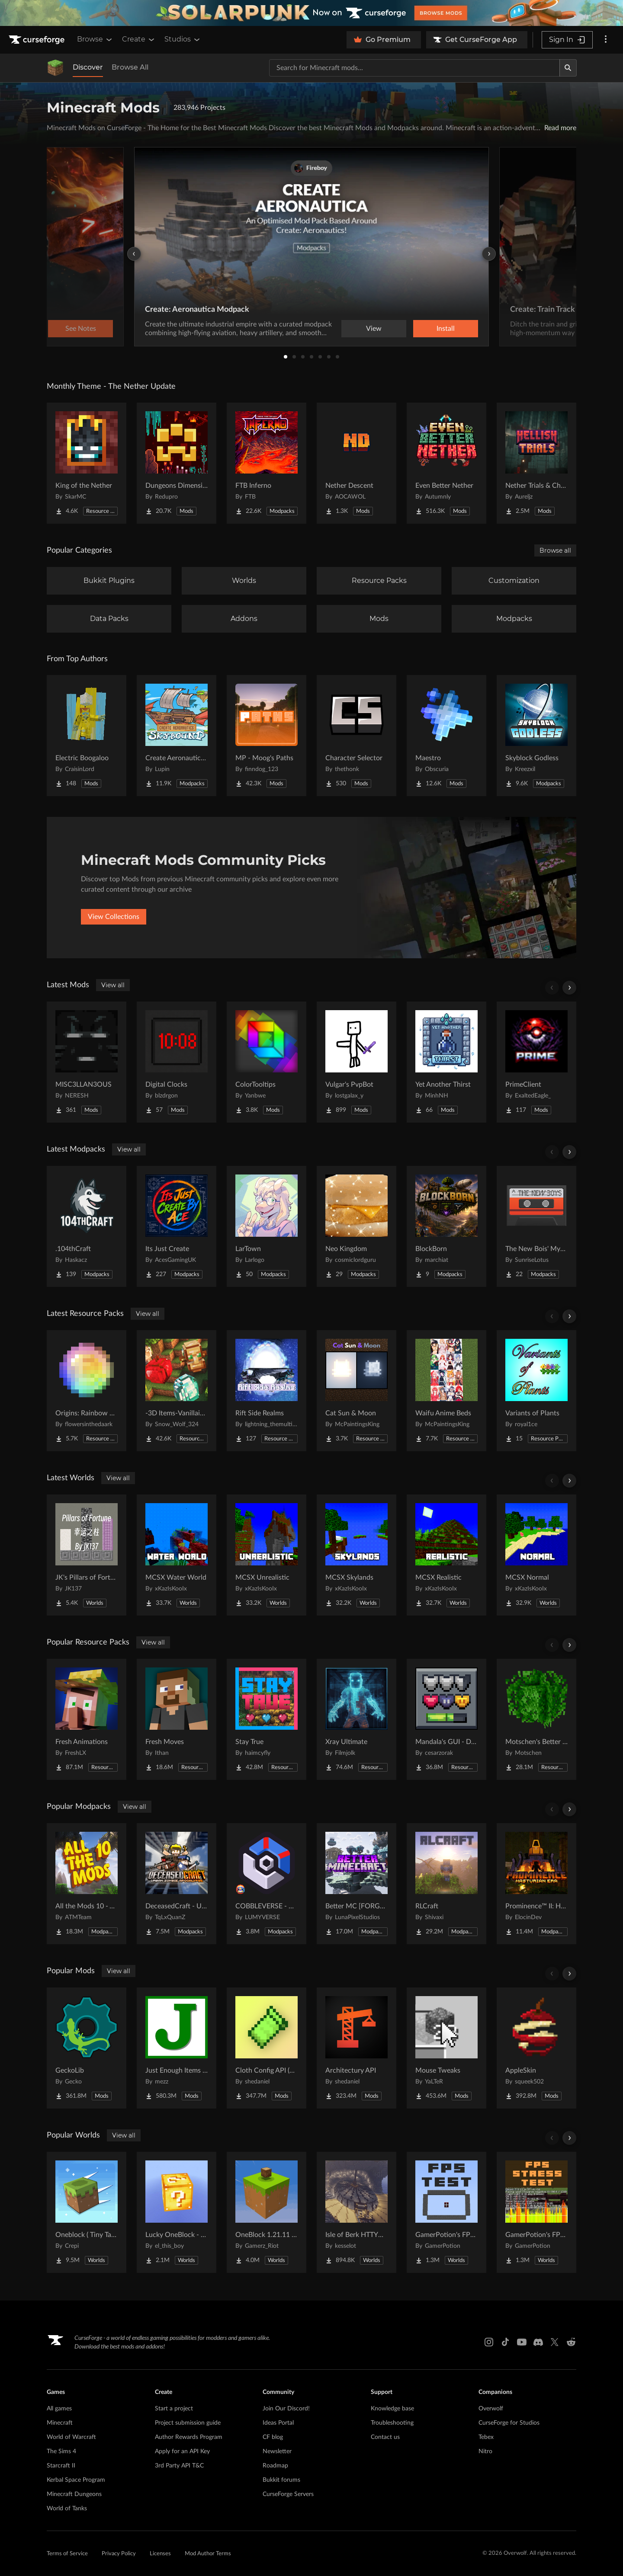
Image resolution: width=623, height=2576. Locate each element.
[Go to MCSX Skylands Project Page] (356, 1555)
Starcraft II (61, 2466)
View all (113, 985)
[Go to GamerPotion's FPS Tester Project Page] (446, 2212)
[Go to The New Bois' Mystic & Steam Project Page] (536, 1226)
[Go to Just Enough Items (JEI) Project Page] (176, 2048)
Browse (95, 39)
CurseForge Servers (288, 2494)
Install (446, 328)
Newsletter (277, 2451)
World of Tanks (67, 2509)
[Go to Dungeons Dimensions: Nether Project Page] (176, 463)
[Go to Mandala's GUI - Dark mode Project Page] (446, 1719)
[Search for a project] (414, 68)
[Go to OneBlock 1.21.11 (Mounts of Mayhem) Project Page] (266, 2212)
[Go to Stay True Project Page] (266, 1719)
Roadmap (275, 2466)
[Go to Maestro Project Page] (446, 735)
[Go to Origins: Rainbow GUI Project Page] (86, 1390)
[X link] (554, 2342)
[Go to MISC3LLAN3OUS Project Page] (86, 1062)
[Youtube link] (522, 2342)
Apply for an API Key (182, 2451)
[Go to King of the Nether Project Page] (86, 463)
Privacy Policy (119, 2554)
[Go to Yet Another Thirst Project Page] (446, 1062)
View (374, 328)
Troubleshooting (392, 2423)
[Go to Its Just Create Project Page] (176, 1226)
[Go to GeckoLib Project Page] (86, 2048)
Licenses (160, 2554)
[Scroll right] (569, 988)
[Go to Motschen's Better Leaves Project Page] (536, 1719)
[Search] (568, 68)
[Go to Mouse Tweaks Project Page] (446, 2048)
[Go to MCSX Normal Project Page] (536, 1555)
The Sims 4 (61, 2451)
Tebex (486, 2437)
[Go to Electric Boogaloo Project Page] (86, 735)
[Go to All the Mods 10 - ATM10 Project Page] (86, 1883)
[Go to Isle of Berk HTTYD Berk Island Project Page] (356, 2212)
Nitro (485, 2451)
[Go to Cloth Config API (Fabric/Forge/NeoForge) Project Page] (266, 2048)
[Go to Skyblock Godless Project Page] (536, 735)
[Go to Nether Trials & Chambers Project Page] (536, 463)
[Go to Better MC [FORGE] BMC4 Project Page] (356, 1883)
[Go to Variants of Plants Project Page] (536, 1390)
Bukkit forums (281, 2480)
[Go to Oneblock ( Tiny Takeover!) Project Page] (86, 2212)
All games (59, 2409)
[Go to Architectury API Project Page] (356, 2048)
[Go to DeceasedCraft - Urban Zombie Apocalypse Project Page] (176, 1883)
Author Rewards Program (188, 2437)
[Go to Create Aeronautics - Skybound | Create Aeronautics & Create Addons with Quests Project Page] (176, 735)
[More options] (605, 39)
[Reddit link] (571, 2342)
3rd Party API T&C (179, 2466)
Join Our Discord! (286, 2409)
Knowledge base (392, 2409)
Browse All (130, 67)
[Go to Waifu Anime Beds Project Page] (446, 1390)
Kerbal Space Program (76, 2480)
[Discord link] (538, 2342)
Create (139, 39)
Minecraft (60, 2423)
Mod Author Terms (208, 2554)
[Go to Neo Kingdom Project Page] (356, 1226)
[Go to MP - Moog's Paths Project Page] (266, 735)
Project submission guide (188, 2423)
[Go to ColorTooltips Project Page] (266, 1062)
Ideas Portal (278, 2423)
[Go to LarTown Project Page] (266, 1226)
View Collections (113, 916)
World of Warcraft (71, 2437)
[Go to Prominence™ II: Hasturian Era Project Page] (536, 1883)
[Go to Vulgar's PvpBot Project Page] (356, 1062)
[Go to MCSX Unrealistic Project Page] (266, 1555)
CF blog (273, 2437)
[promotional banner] (311, 13)
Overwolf (490, 2409)
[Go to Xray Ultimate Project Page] (356, 1719)
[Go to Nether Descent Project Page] (356, 463)
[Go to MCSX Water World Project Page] (176, 1555)
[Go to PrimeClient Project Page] (536, 1062)
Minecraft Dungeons (74, 2494)
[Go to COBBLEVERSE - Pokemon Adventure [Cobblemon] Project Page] (266, 1883)
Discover (88, 67)
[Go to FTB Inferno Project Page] (266, 463)
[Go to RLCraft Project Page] (446, 1883)
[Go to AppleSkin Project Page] (536, 2048)
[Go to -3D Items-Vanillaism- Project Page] (176, 1390)
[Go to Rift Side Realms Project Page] (266, 1390)
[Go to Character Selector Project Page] (356, 735)
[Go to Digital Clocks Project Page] (176, 1062)
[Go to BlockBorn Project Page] (446, 1226)
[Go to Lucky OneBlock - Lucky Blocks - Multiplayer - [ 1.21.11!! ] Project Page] (176, 2212)
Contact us (385, 2437)
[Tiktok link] (505, 2342)
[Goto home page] (38, 39)
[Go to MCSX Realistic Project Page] (446, 1555)
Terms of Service (67, 2554)
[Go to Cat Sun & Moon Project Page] (356, 1390)
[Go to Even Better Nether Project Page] (446, 463)
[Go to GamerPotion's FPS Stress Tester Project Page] (536, 2212)
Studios (182, 39)
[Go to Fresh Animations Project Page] (86, 1719)
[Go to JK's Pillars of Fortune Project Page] (86, 1555)
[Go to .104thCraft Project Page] (86, 1226)
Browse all (555, 550)
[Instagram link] (489, 2342)
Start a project (174, 2409)
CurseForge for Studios (509, 2423)
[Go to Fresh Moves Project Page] (176, 1719)
